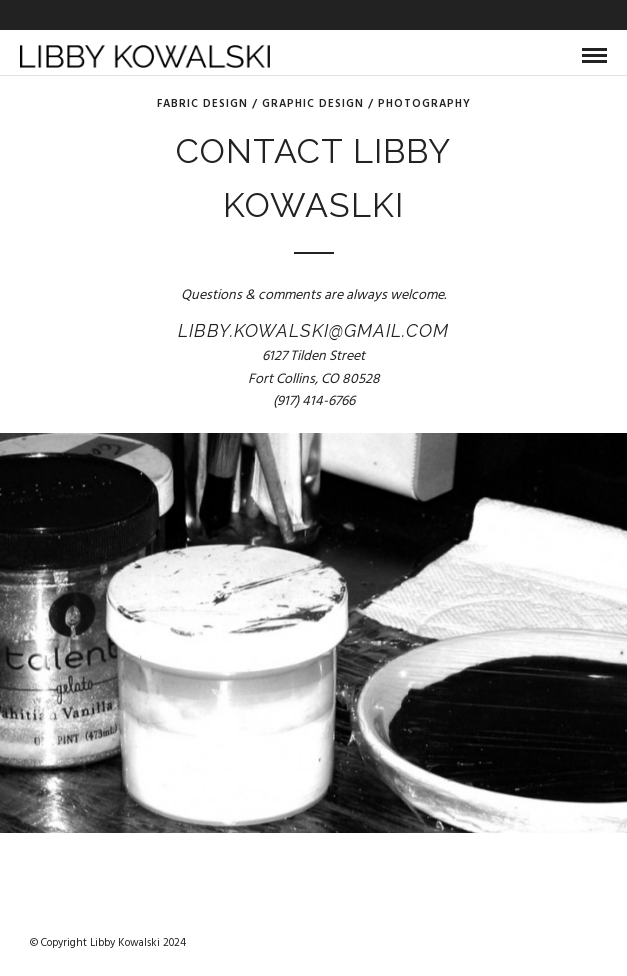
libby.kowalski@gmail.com (313, 330)
